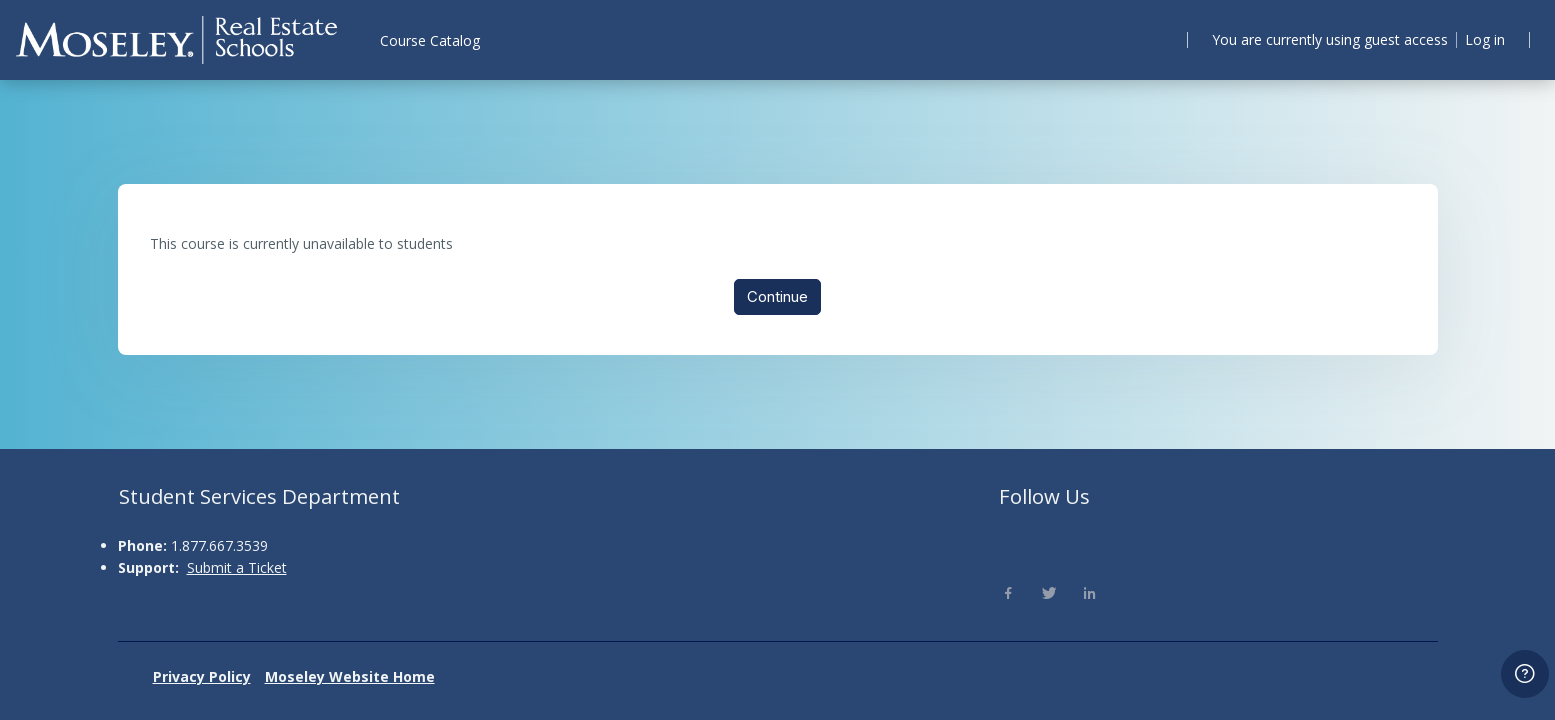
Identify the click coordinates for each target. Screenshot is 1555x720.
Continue (777, 299)
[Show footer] (1525, 674)
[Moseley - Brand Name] (176, 40)
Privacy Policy (202, 676)
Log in (1481, 39)
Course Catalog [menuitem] (430, 40)
